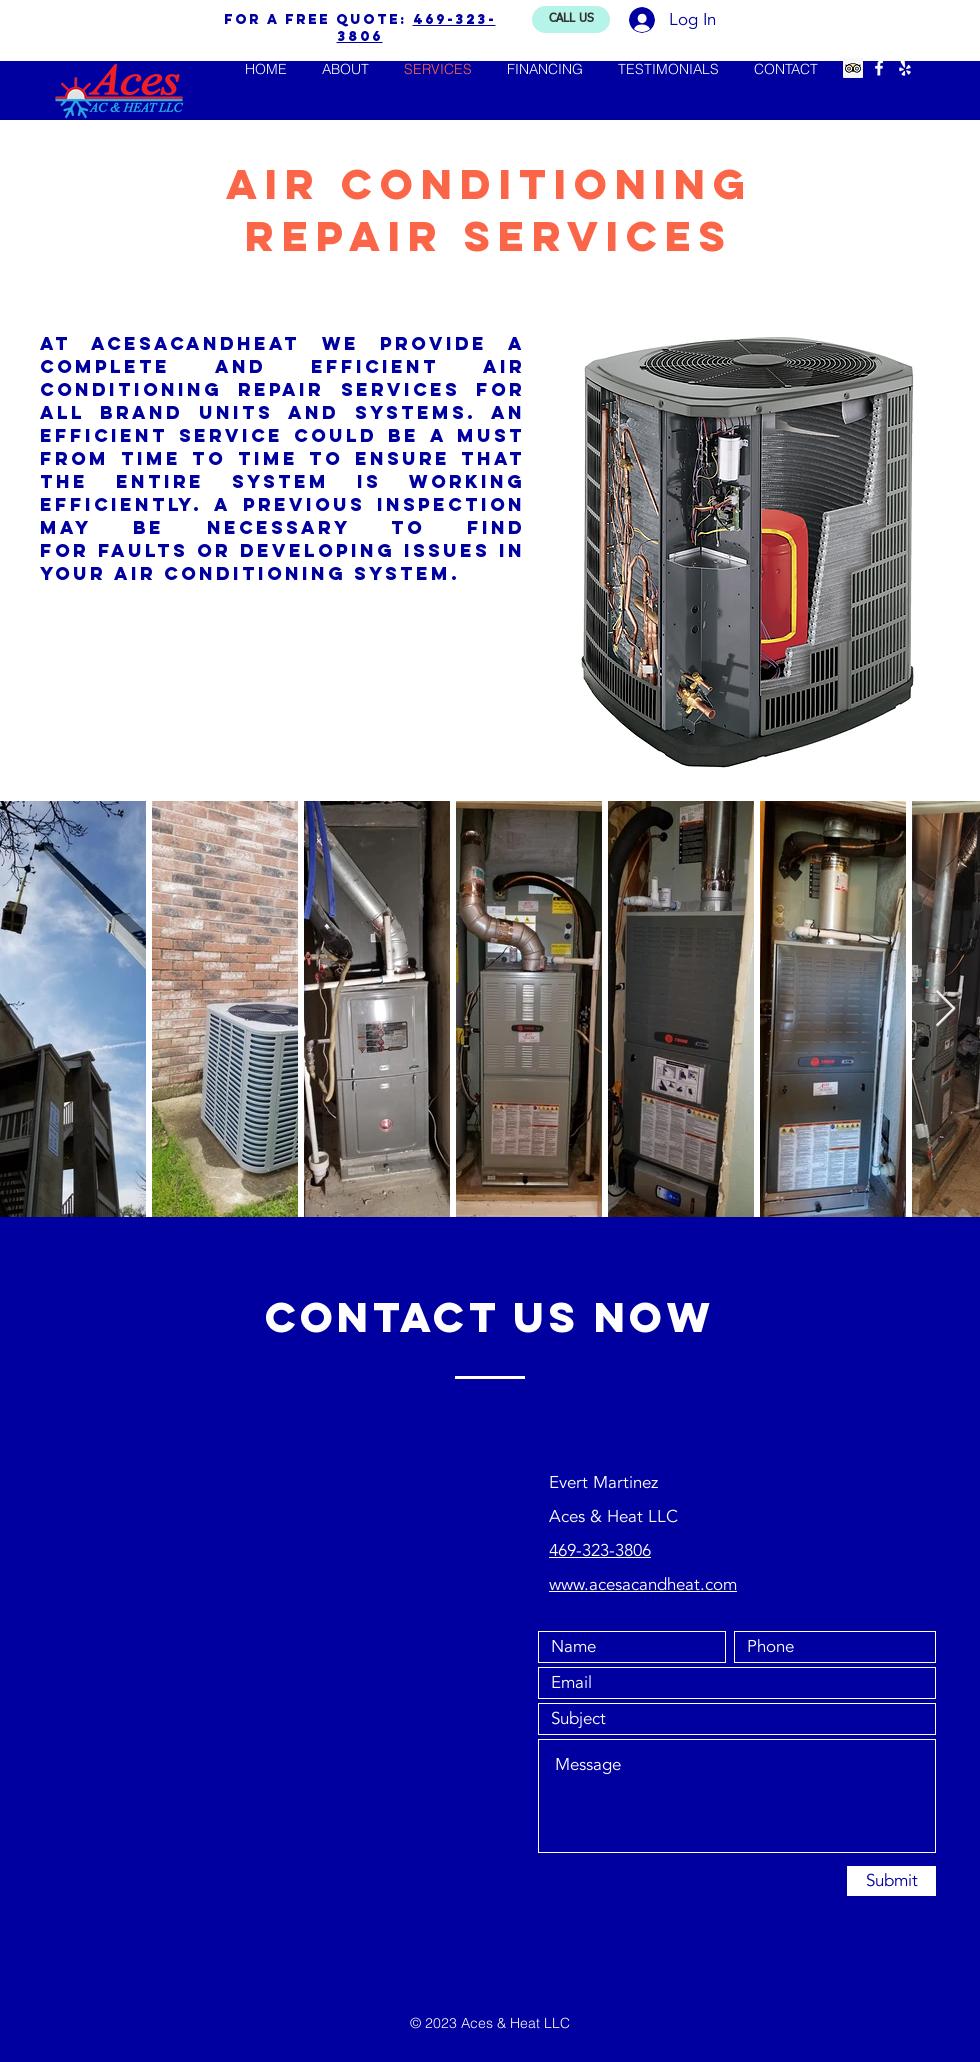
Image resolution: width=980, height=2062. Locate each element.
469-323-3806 (600, 1550)
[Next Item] (945, 1009)
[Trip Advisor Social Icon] (853, 68)
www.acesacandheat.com (643, 1584)
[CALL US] (571, 19)
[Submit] (891, 1881)
